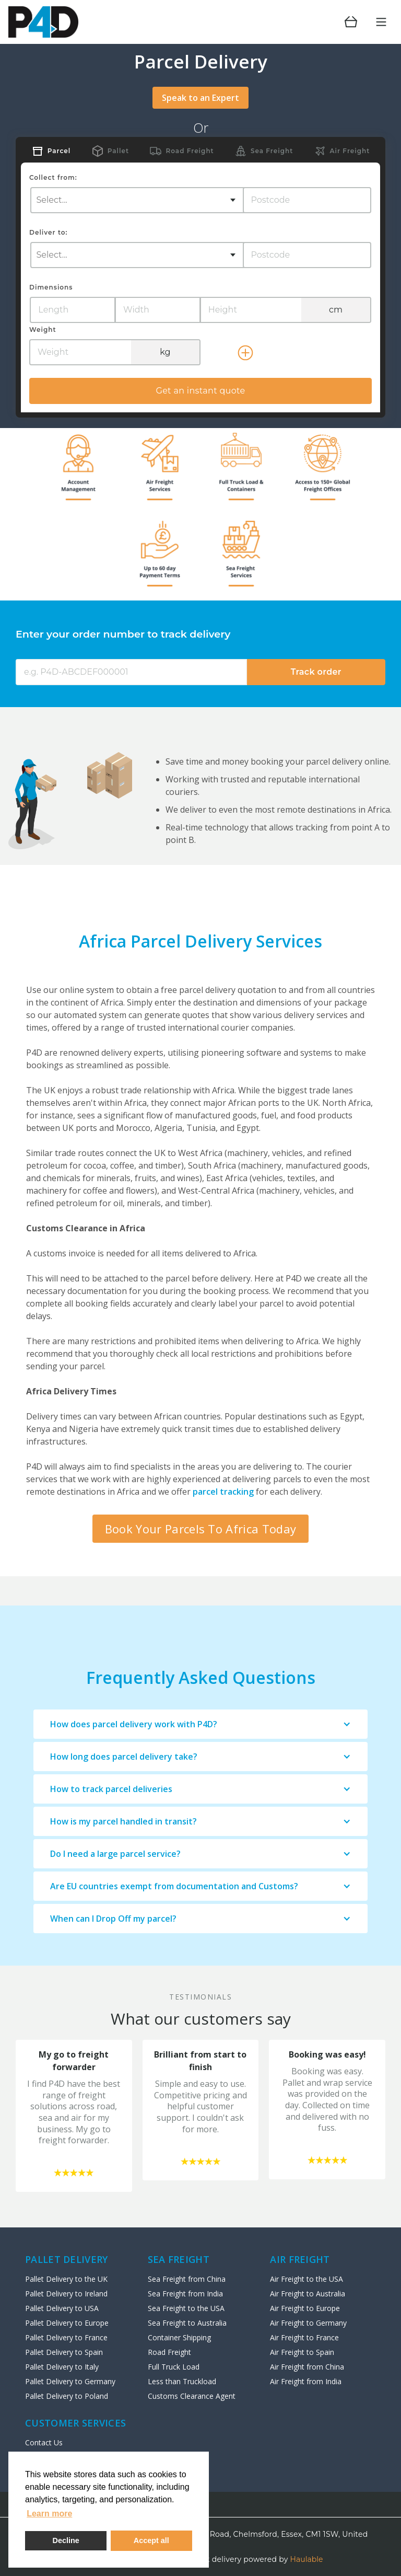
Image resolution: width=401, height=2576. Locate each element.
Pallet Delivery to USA (62, 2308)
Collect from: (53, 177)
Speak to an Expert (200, 97)
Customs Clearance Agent (191, 2396)
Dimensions (51, 287)
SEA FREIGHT (178, 2259)
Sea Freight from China (187, 2279)
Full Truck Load (173, 2367)
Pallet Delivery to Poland (66, 2396)
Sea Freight (272, 151)
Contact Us (44, 2442)
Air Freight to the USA (306, 2279)
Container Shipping (179, 2337)
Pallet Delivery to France (66, 2337)
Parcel (59, 151)
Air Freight (350, 151)
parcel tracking (223, 1491)
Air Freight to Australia (307, 2293)
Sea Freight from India (185, 2293)
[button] (200, 1724)
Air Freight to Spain (302, 2352)
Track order (316, 672)
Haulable (306, 2559)
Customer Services (75, 2423)
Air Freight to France (304, 2337)
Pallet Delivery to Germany (70, 2381)
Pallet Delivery (66, 2259)
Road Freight (190, 151)
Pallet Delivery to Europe (67, 2323)
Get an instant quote (200, 391)
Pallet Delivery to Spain (64, 2352)
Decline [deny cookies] (66, 2540)
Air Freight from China (307, 2367)
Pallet (118, 151)
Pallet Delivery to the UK (66, 2279)
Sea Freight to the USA (186, 2308)
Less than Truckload (182, 2381)
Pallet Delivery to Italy (62, 2367)
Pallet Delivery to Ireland (66, 2293)
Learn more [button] (49, 2513)
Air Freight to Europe (305, 2308)
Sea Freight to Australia (187, 2323)
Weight (42, 329)
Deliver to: (48, 232)
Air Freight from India (305, 2381)
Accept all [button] (151, 2540)
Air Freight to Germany (308, 2323)
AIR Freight (299, 2259)
